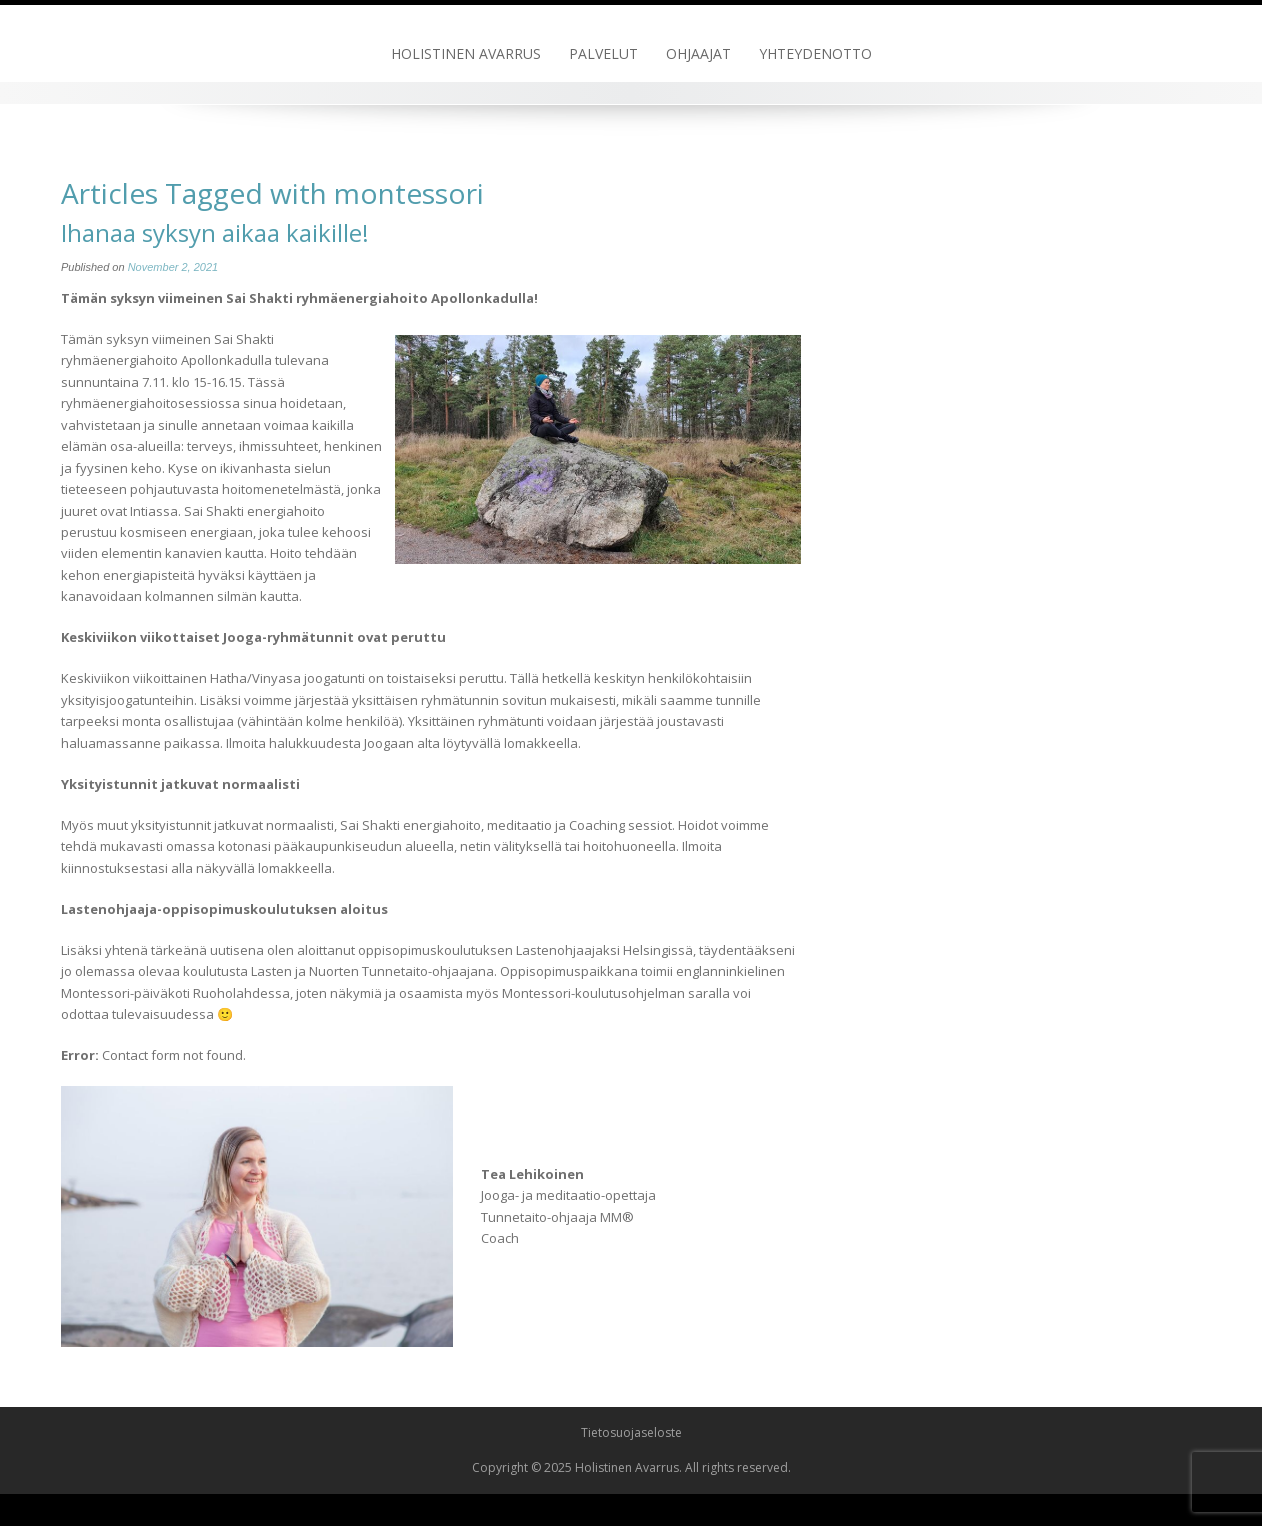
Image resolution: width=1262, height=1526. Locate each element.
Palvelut (603, 53)
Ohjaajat (698, 53)
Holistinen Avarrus (466, 53)
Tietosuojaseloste (631, 1432)
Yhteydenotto (815, 53)
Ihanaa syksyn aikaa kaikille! (215, 232)
